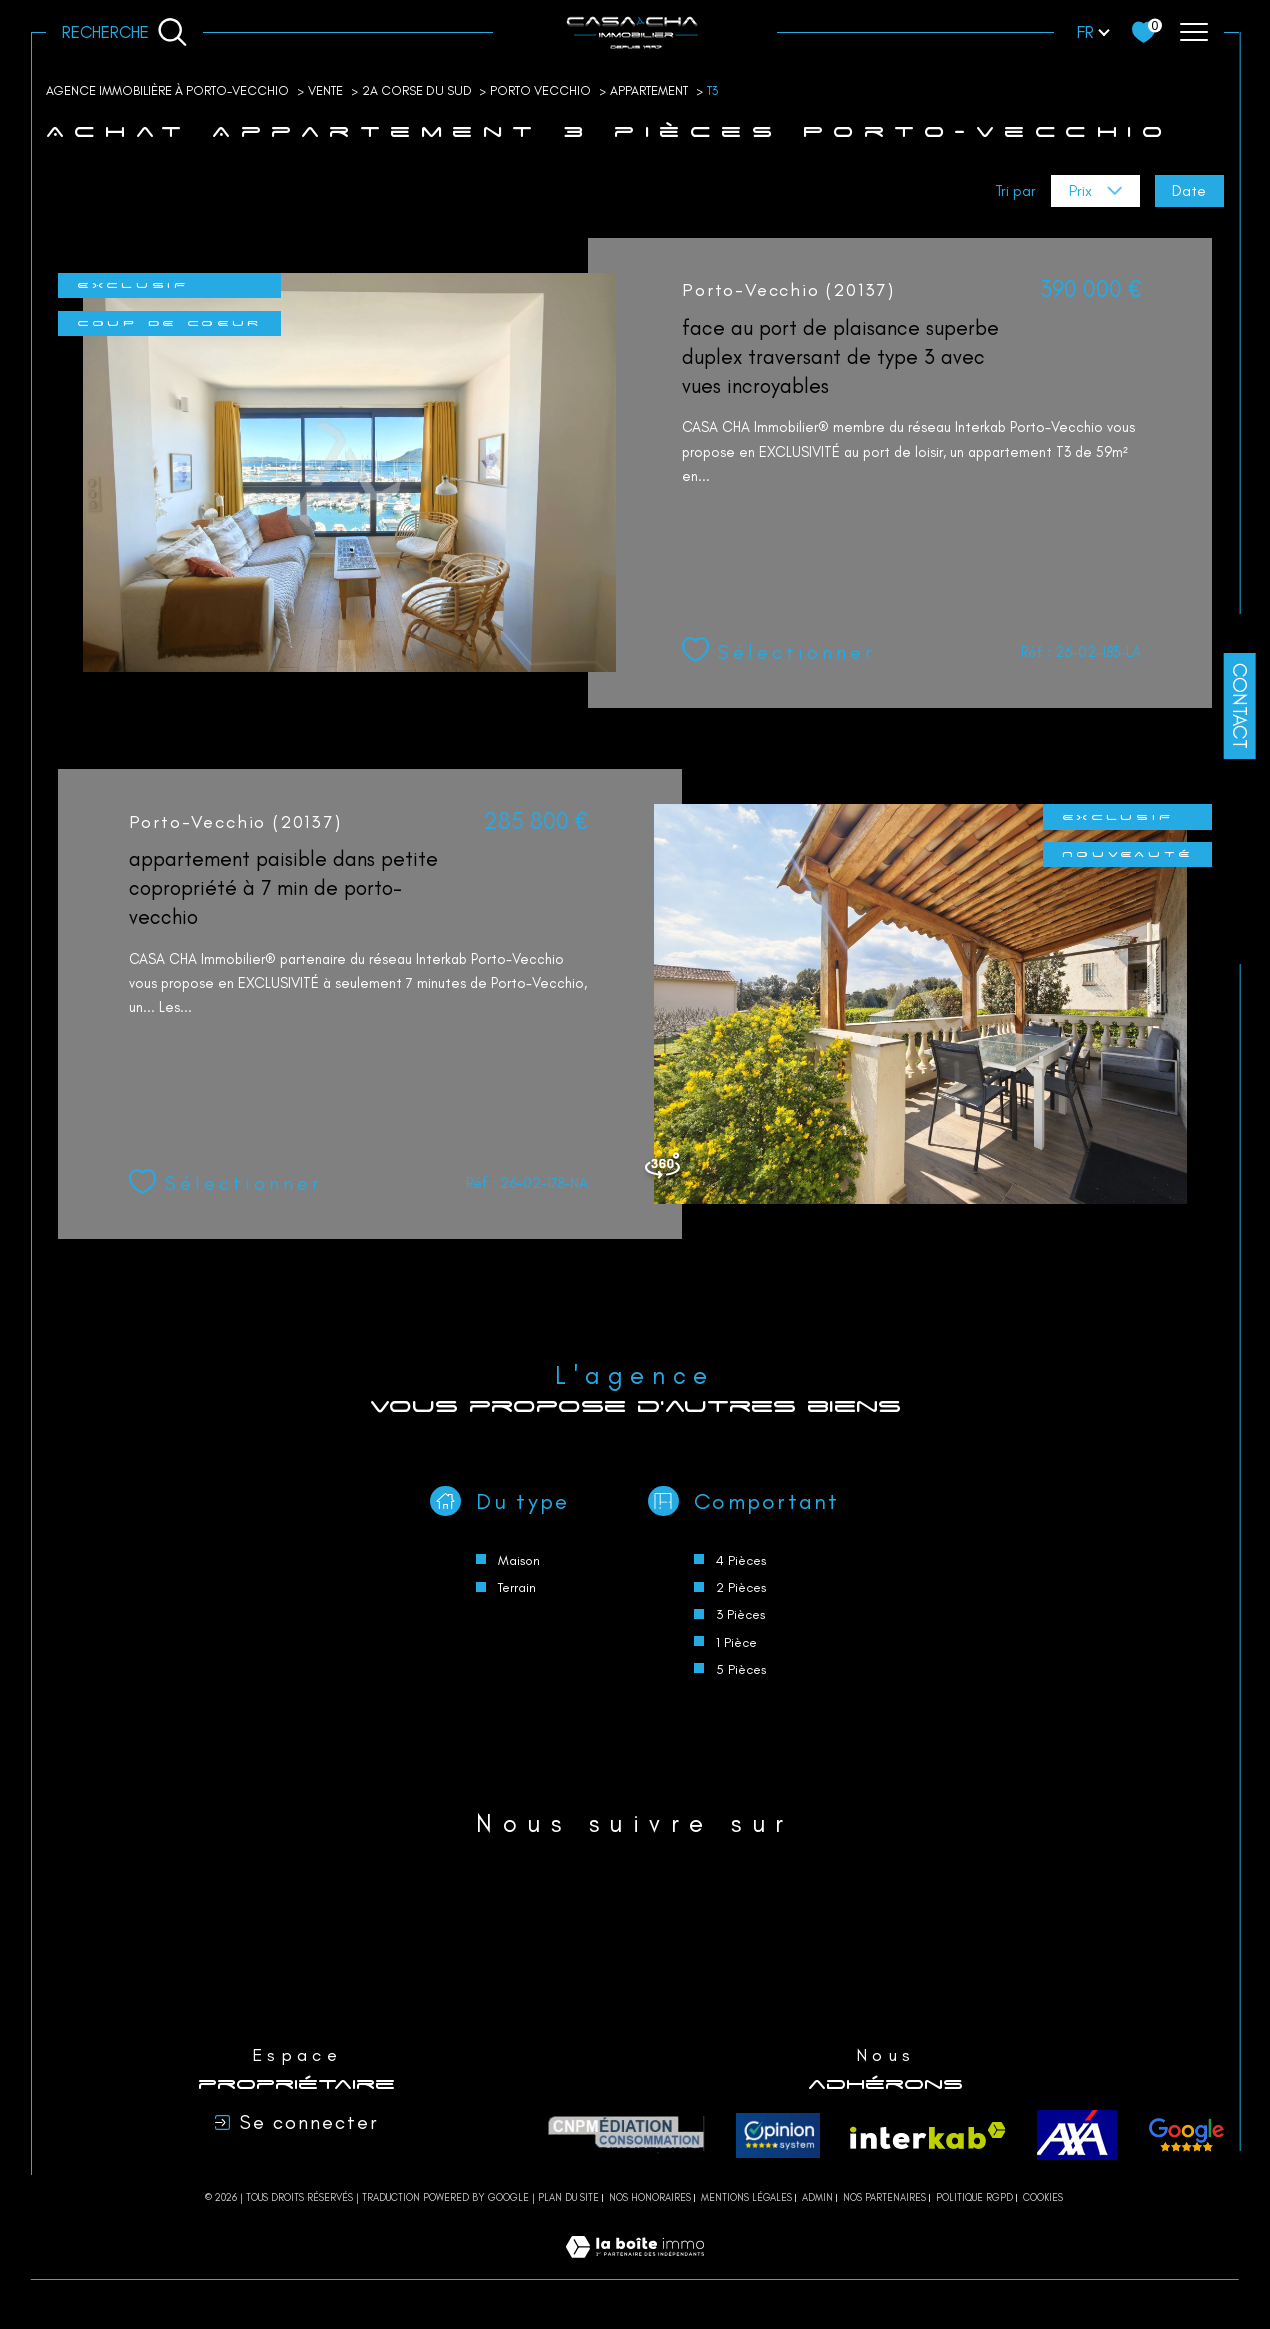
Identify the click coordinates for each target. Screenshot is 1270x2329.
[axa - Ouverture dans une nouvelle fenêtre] (1077, 2135)
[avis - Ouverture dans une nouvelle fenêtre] (1186, 2135)
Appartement (649, 90)
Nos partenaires (884, 2197)
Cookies (1043, 2198)
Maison (519, 1560)
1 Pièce (736, 1642)
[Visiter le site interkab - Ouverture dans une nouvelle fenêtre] (928, 2135)
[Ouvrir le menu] (1194, 32)
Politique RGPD (974, 2197)
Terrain (517, 1587)
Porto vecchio (540, 90)
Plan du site (568, 2197)
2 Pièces (741, 1587)
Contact (1240, 706)
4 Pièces (741, 1560)
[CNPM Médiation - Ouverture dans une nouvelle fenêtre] (626, 2135)
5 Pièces (741, 1669)
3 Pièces (740, 1614)
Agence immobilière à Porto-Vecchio (167, 90)
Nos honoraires (650, 2197)
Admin (817, 2197)
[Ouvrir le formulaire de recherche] (125, 32)
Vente (325, 90)
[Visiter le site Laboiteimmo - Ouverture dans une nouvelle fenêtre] (635, 2267)
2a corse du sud (417, 90)
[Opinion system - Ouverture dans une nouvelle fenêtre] (778, 2135)
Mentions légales (746, 2197)
